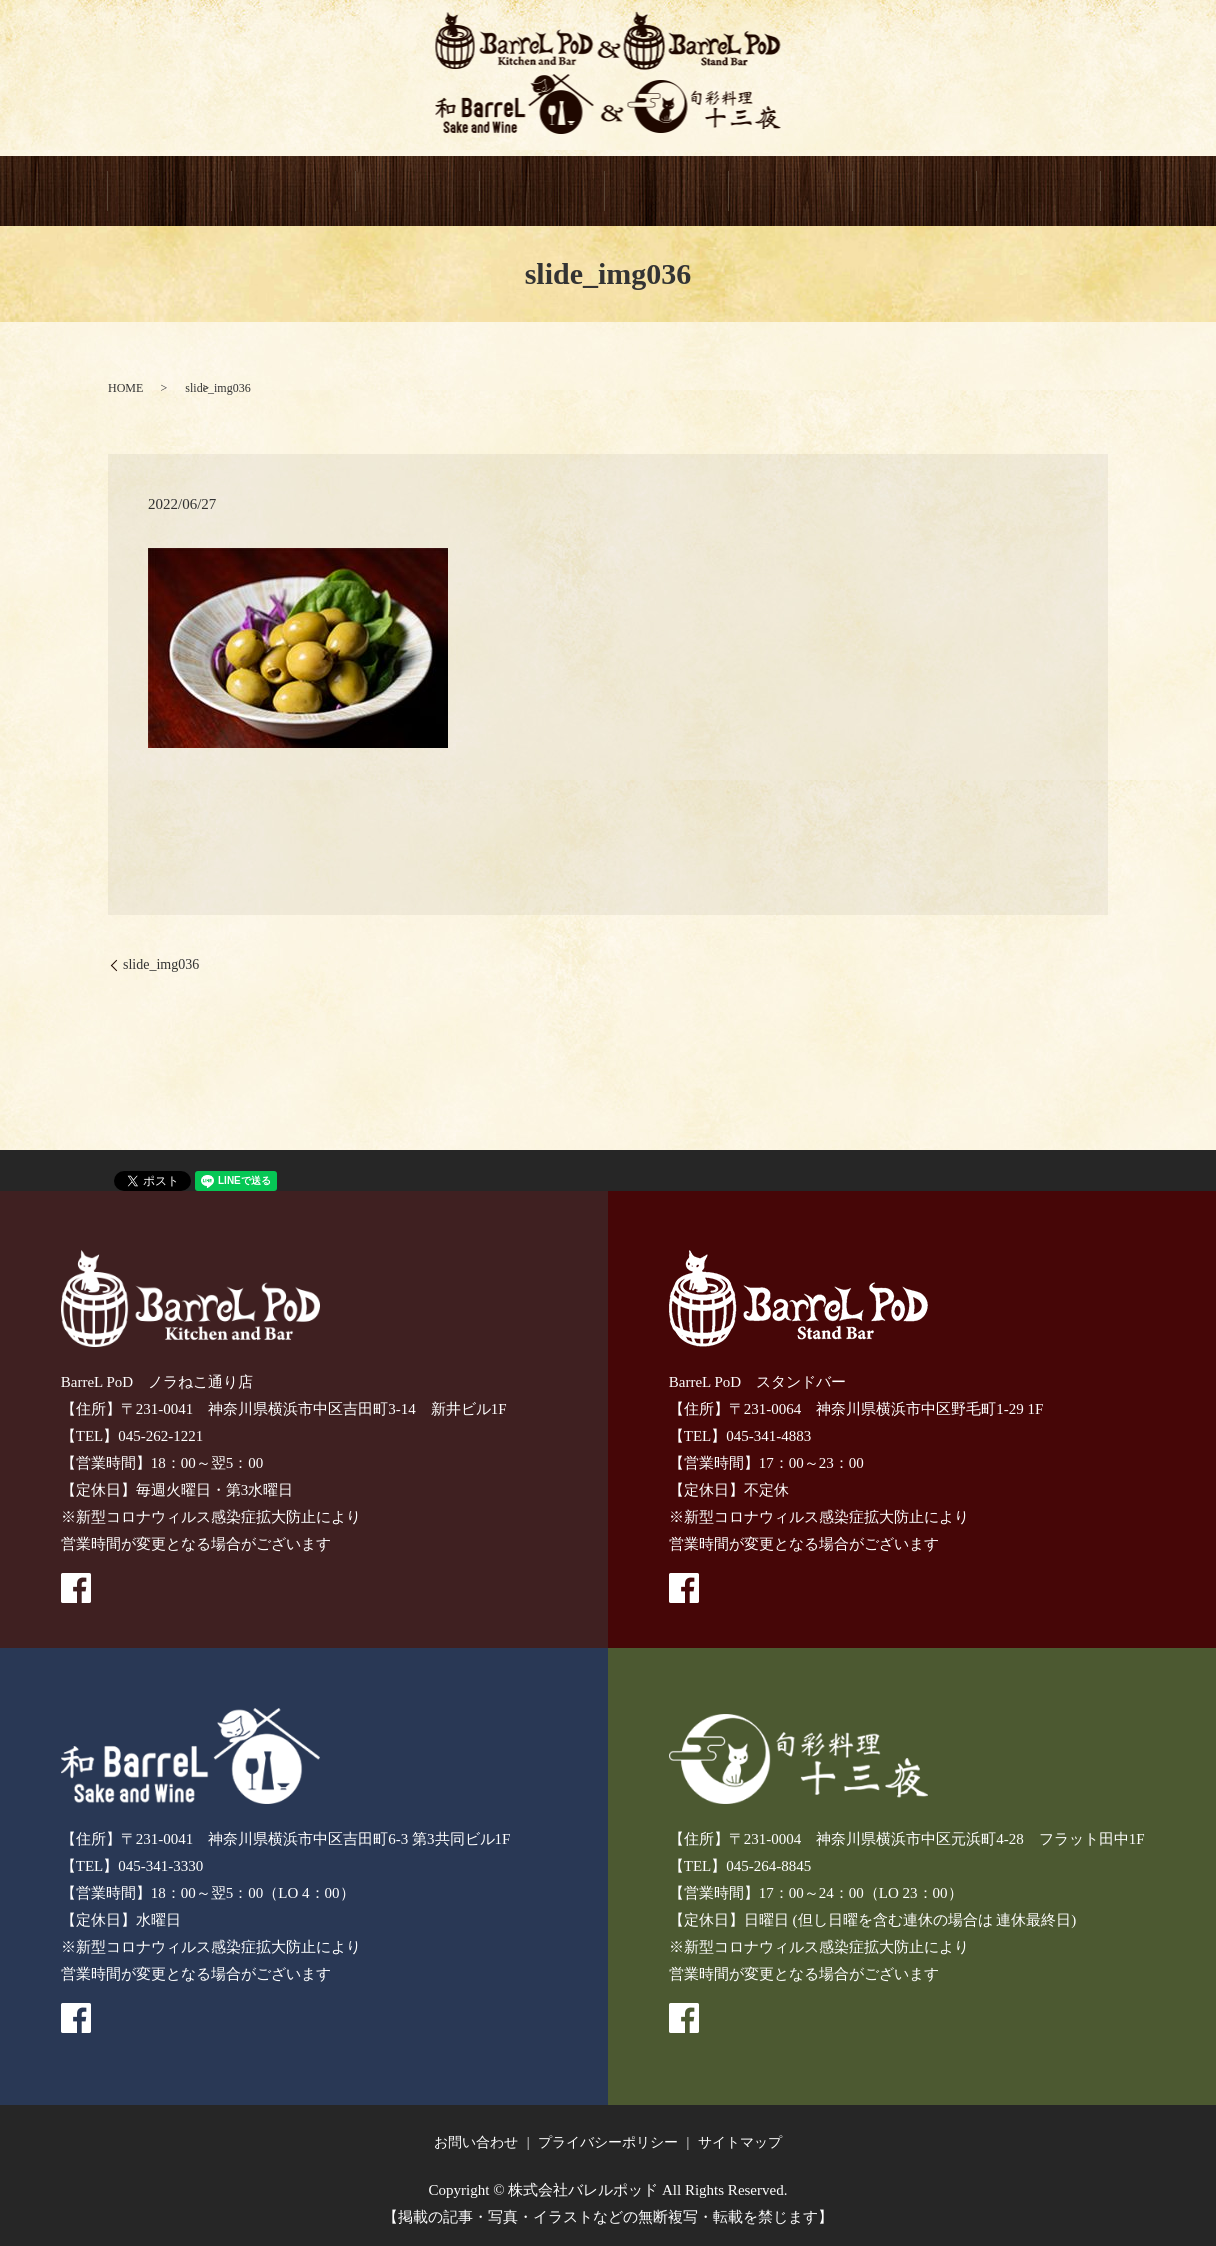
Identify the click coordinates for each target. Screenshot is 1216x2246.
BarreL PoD (294, 192)
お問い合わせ (476, 2142)
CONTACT (915, 192)
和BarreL (542, 192)
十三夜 (667, 192)
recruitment (1039, 192)
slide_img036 (161, 965)
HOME (170, 192)
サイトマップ (740, 2142)
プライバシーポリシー (608, 2142)
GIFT (791, 192)
